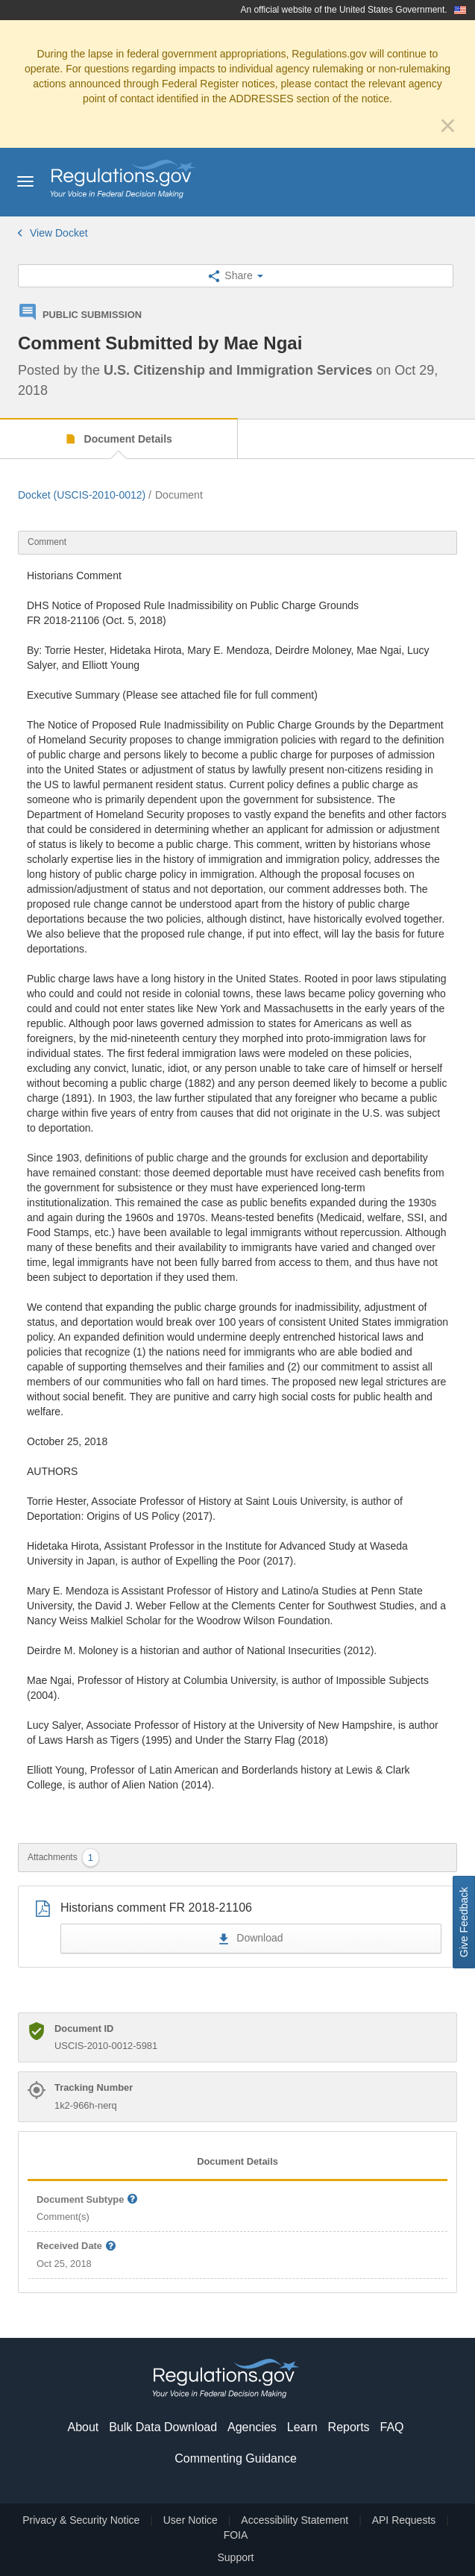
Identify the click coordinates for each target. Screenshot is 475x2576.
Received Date (77, 2246)
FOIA (236, 2535)
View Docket (53, 233)
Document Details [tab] (237, 2161)
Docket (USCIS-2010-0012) (81, 495)
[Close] (447, 125)
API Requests (404, 2520)
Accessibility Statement (294, 2520)
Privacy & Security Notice (80, 2520)
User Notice (190, 2520)
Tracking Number (93, 2087)
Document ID (83, 2028)
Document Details (126, 439)
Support (235, 2557)
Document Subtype (88, 2200)
